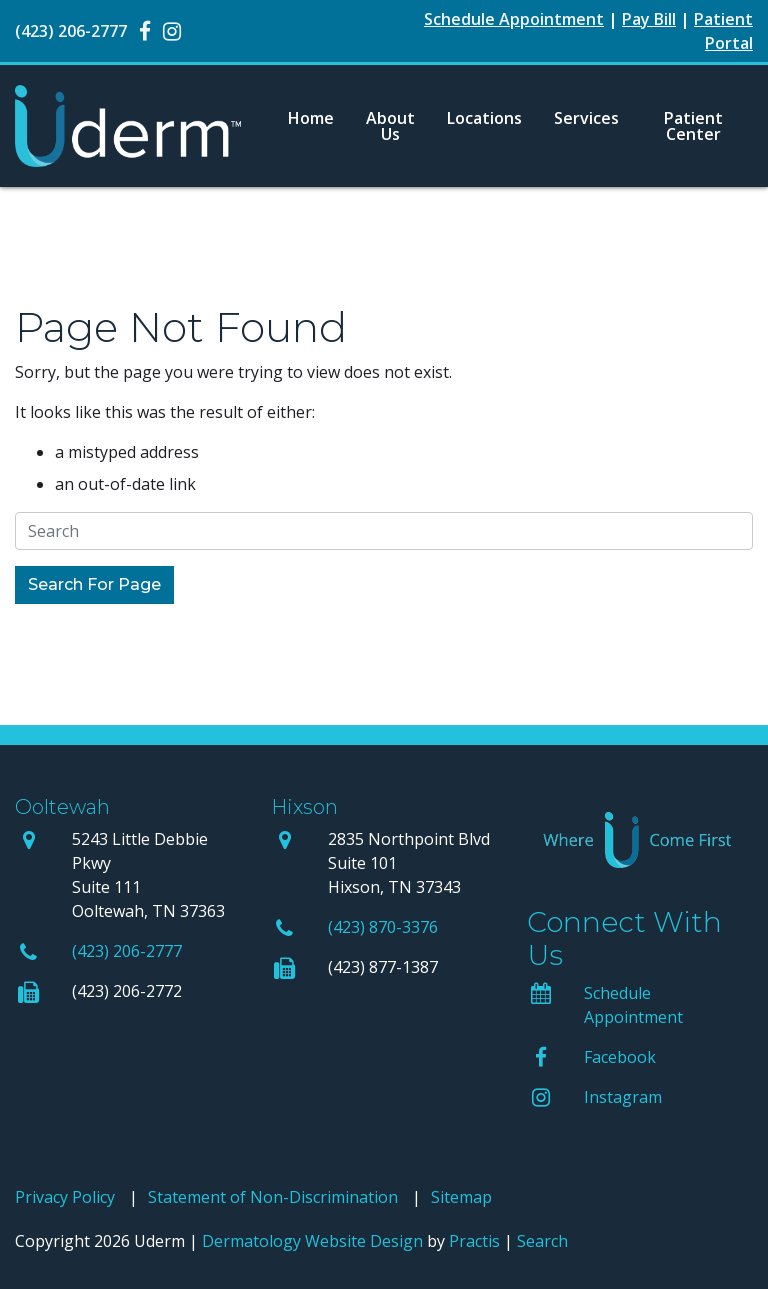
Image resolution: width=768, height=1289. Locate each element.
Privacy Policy (65, 1197)
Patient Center (693, 126)
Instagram (623, 1097)
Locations (484, 118)
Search (542, 1241)
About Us (390, 126)
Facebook (620, 1057)
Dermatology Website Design (312, 1241)
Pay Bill (649, 19)
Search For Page (94, 584)
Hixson (304, 807)
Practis (474, 1241)
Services (586, 118)
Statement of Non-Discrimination (273, 1197)
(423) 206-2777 (127, 951)
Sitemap (461, 1197)
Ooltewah (62, 807)
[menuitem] (311, 126)
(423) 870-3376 (383, 927)
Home (311, 118)
